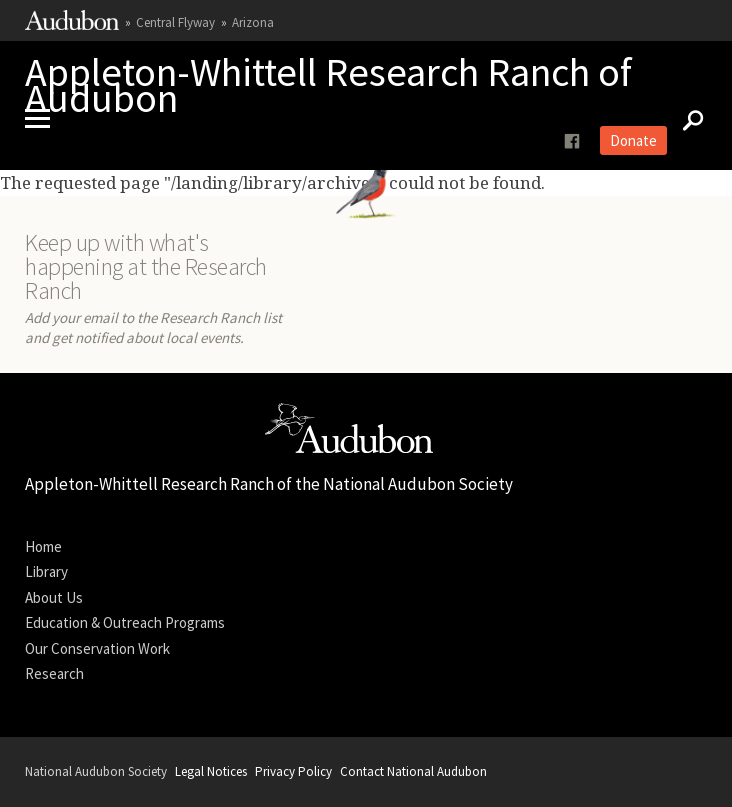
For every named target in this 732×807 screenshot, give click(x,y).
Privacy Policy (293, 771)
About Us (54, 597)
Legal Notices (211, 771)
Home (43, 546)
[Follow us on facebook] (572, 141)
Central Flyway (175, 22)
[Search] (687, 119)
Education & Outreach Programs (125, 622)
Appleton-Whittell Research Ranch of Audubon (328, 85)
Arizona (253, 22)
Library (46, 571)
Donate (633, 140)
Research (54, 673)
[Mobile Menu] (45, 119)
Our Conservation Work (97, 648)
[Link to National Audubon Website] (72, 25)
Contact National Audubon (413, 771)
